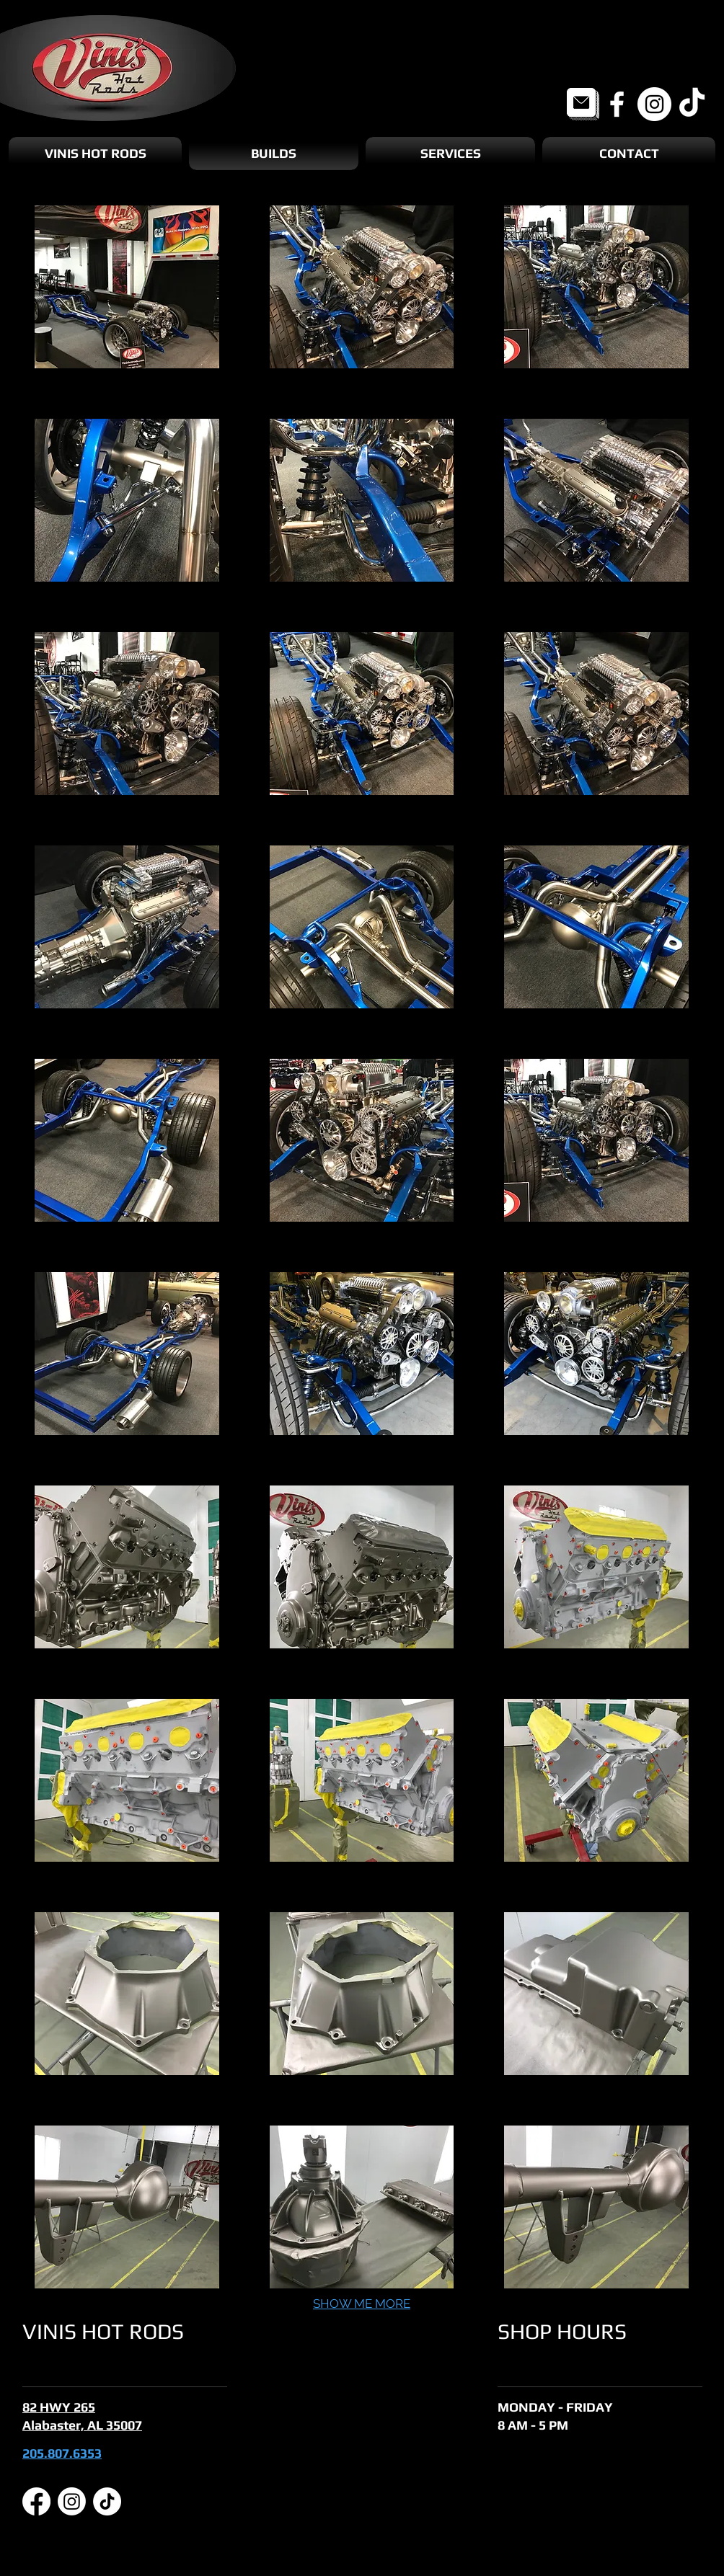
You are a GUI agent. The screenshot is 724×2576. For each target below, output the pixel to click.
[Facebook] (617, 104)
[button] (127, 286)
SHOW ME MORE (361, 2303)
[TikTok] (692, 104)
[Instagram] (654, 104)
